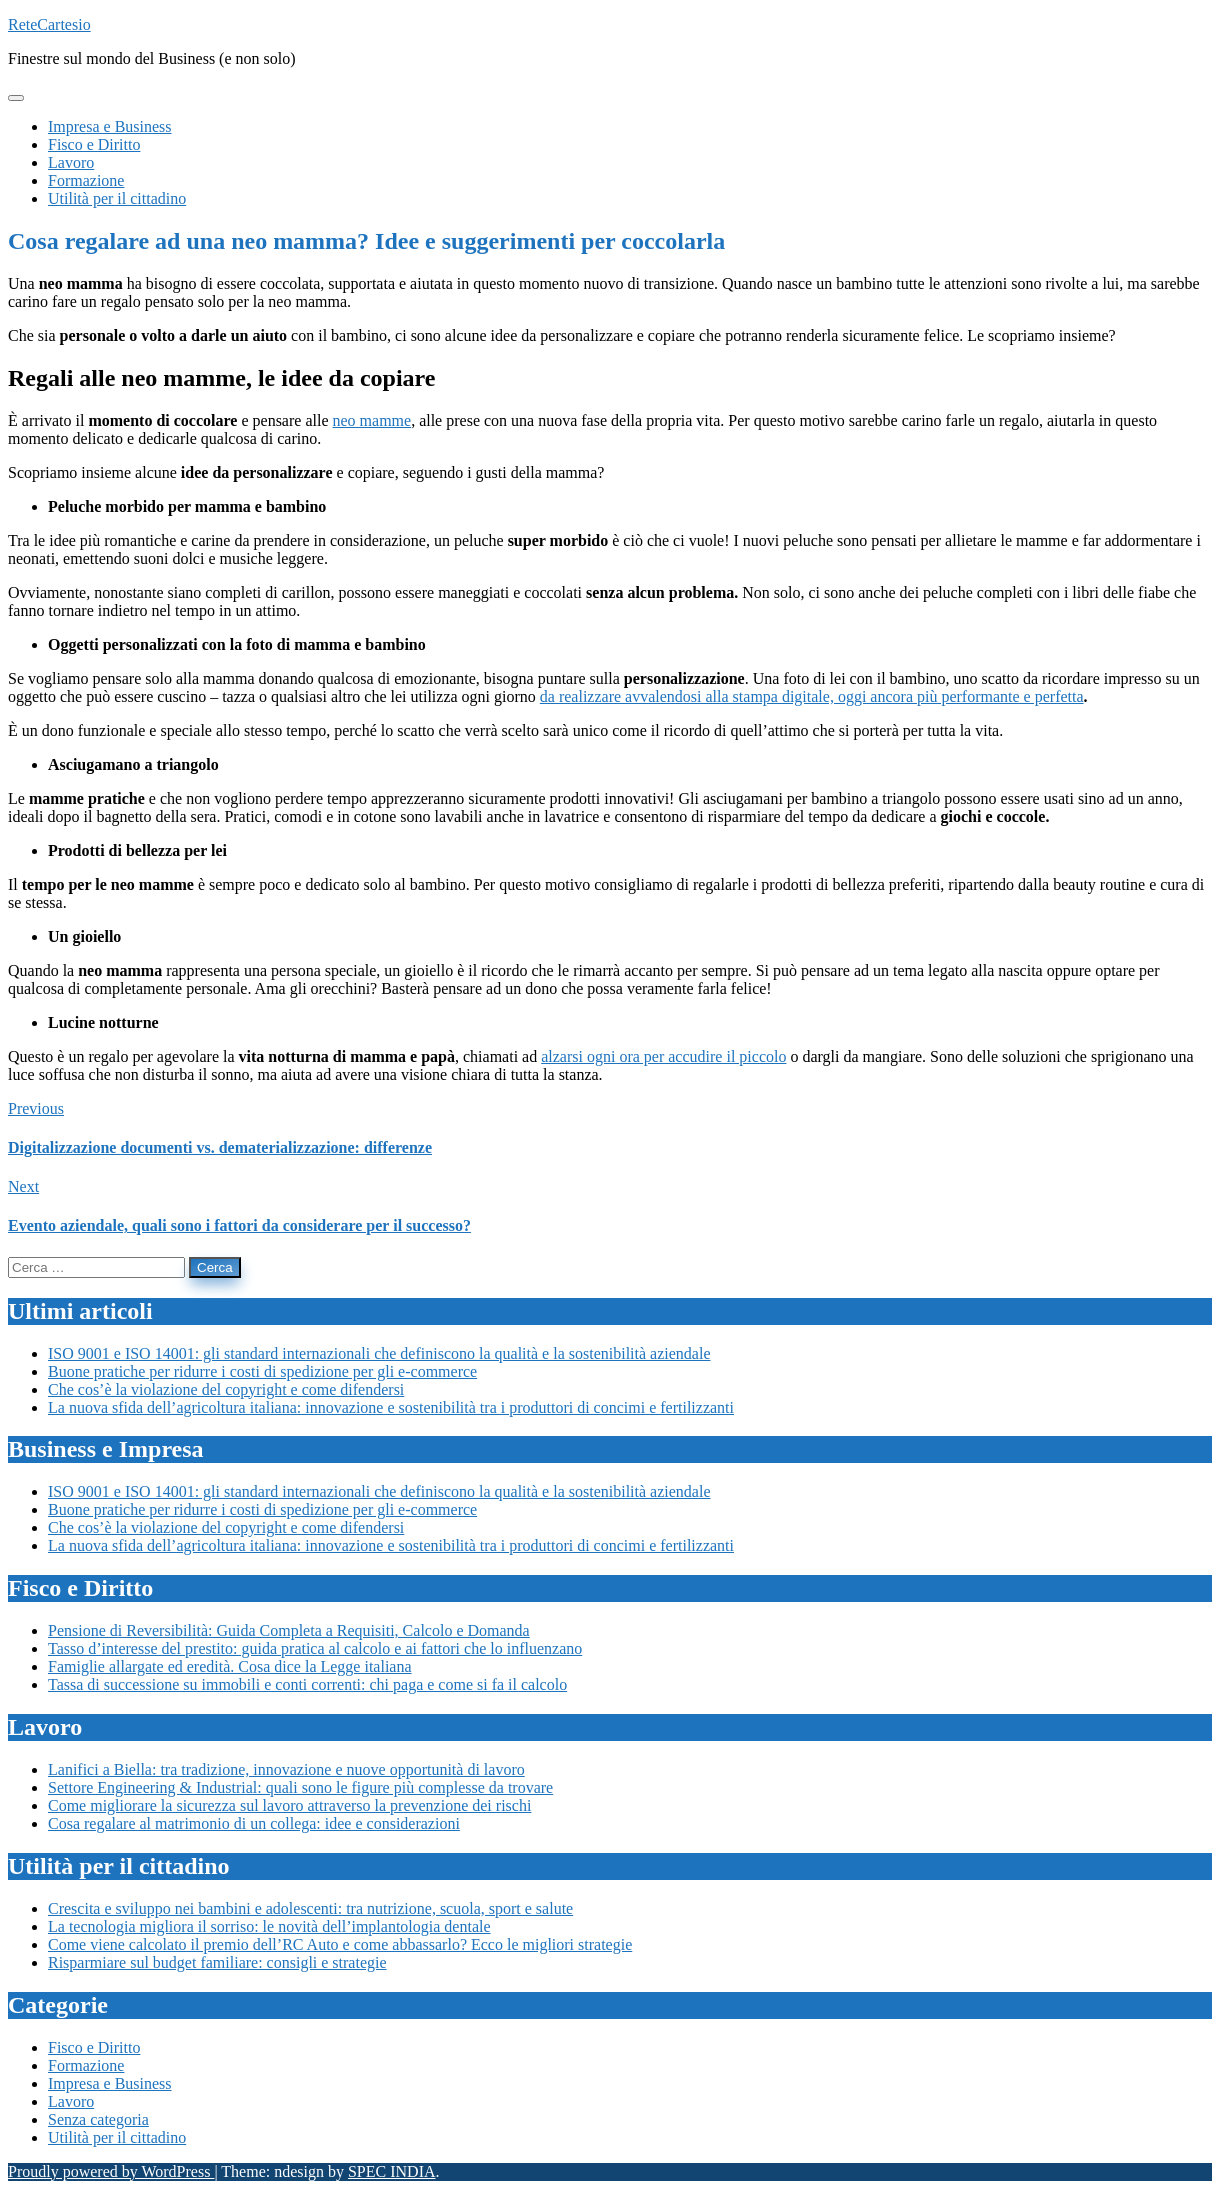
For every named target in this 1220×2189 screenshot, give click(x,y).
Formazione (86, 2065)
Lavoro (71, 2101)
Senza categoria (98, 2119)
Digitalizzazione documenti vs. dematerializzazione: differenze (220, 1147)
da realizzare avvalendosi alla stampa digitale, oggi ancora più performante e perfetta (812, 696)
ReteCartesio (49, 24)
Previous (36, 1108)
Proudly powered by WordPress (111, 2171)
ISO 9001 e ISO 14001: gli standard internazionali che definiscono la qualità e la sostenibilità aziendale (379, 1353)
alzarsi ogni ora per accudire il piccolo (663, 1056)
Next (23, 1186)
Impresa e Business (110, 2083)
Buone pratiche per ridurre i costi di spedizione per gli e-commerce (262, 1371)
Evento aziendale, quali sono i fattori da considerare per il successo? (239, 1225)
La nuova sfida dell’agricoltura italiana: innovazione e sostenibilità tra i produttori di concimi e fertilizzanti (391, 1407)
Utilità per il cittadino (117, 2137)
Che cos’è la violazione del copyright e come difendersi (226, 1389)
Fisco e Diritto (94, 2047)
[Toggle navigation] (16, 98)
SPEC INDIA (392, 2171)
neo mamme (371, 420)
